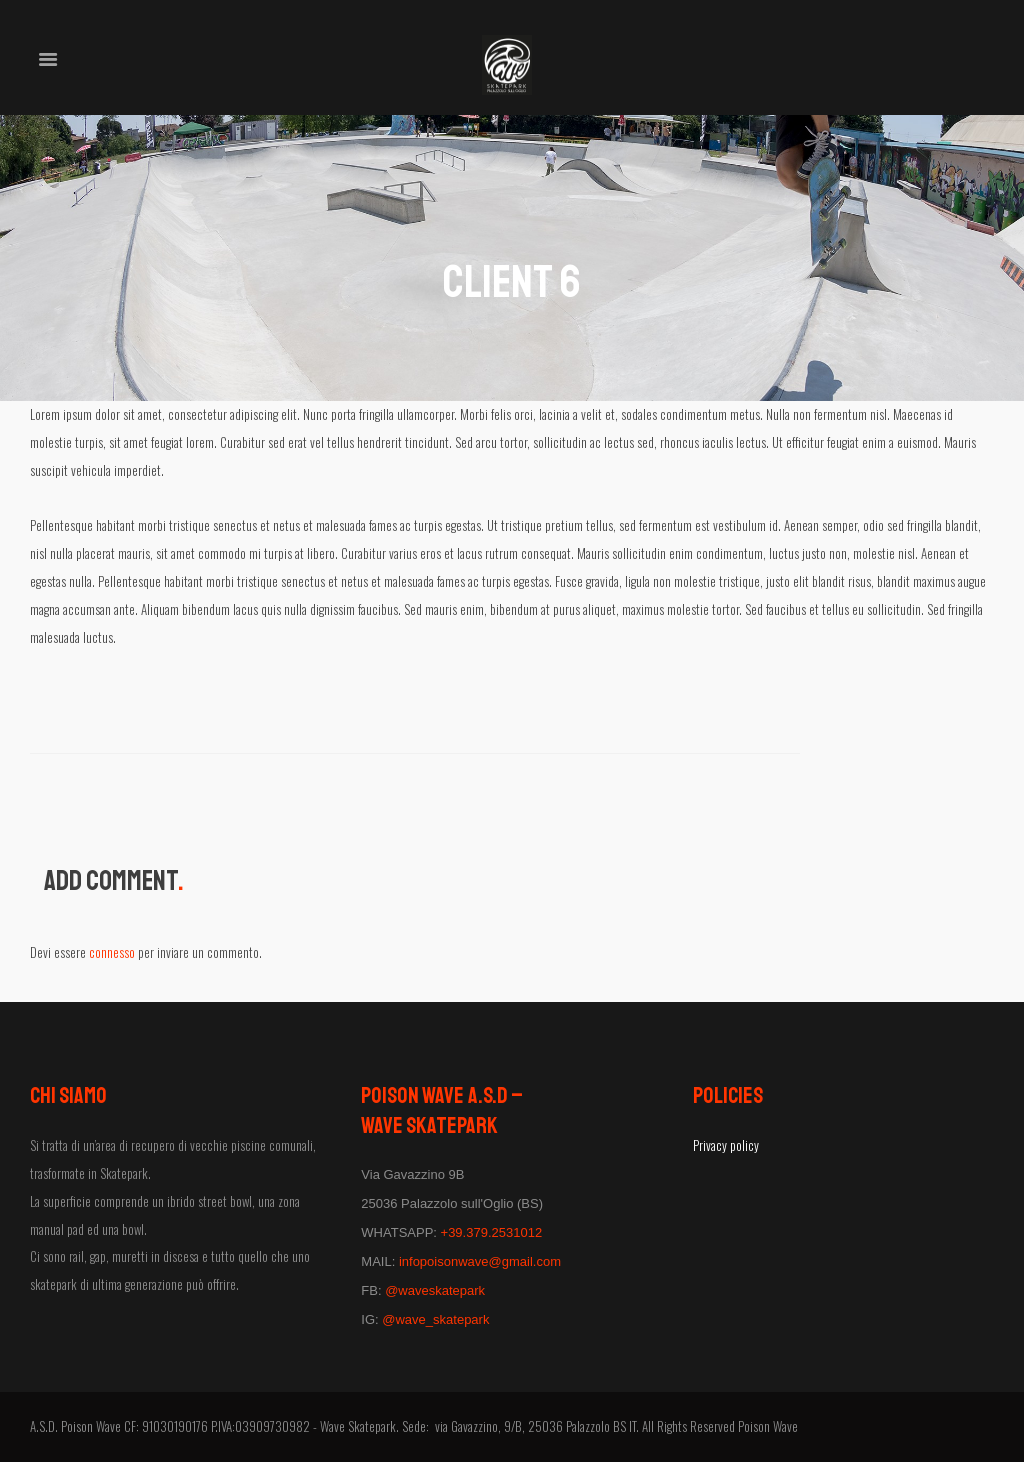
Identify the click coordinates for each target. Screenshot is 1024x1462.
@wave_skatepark (435, 1319)
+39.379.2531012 (492, 1232)
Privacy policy (726, 1145)
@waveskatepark (435, 1290)
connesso (112, 952)
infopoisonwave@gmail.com (480, 1261)
